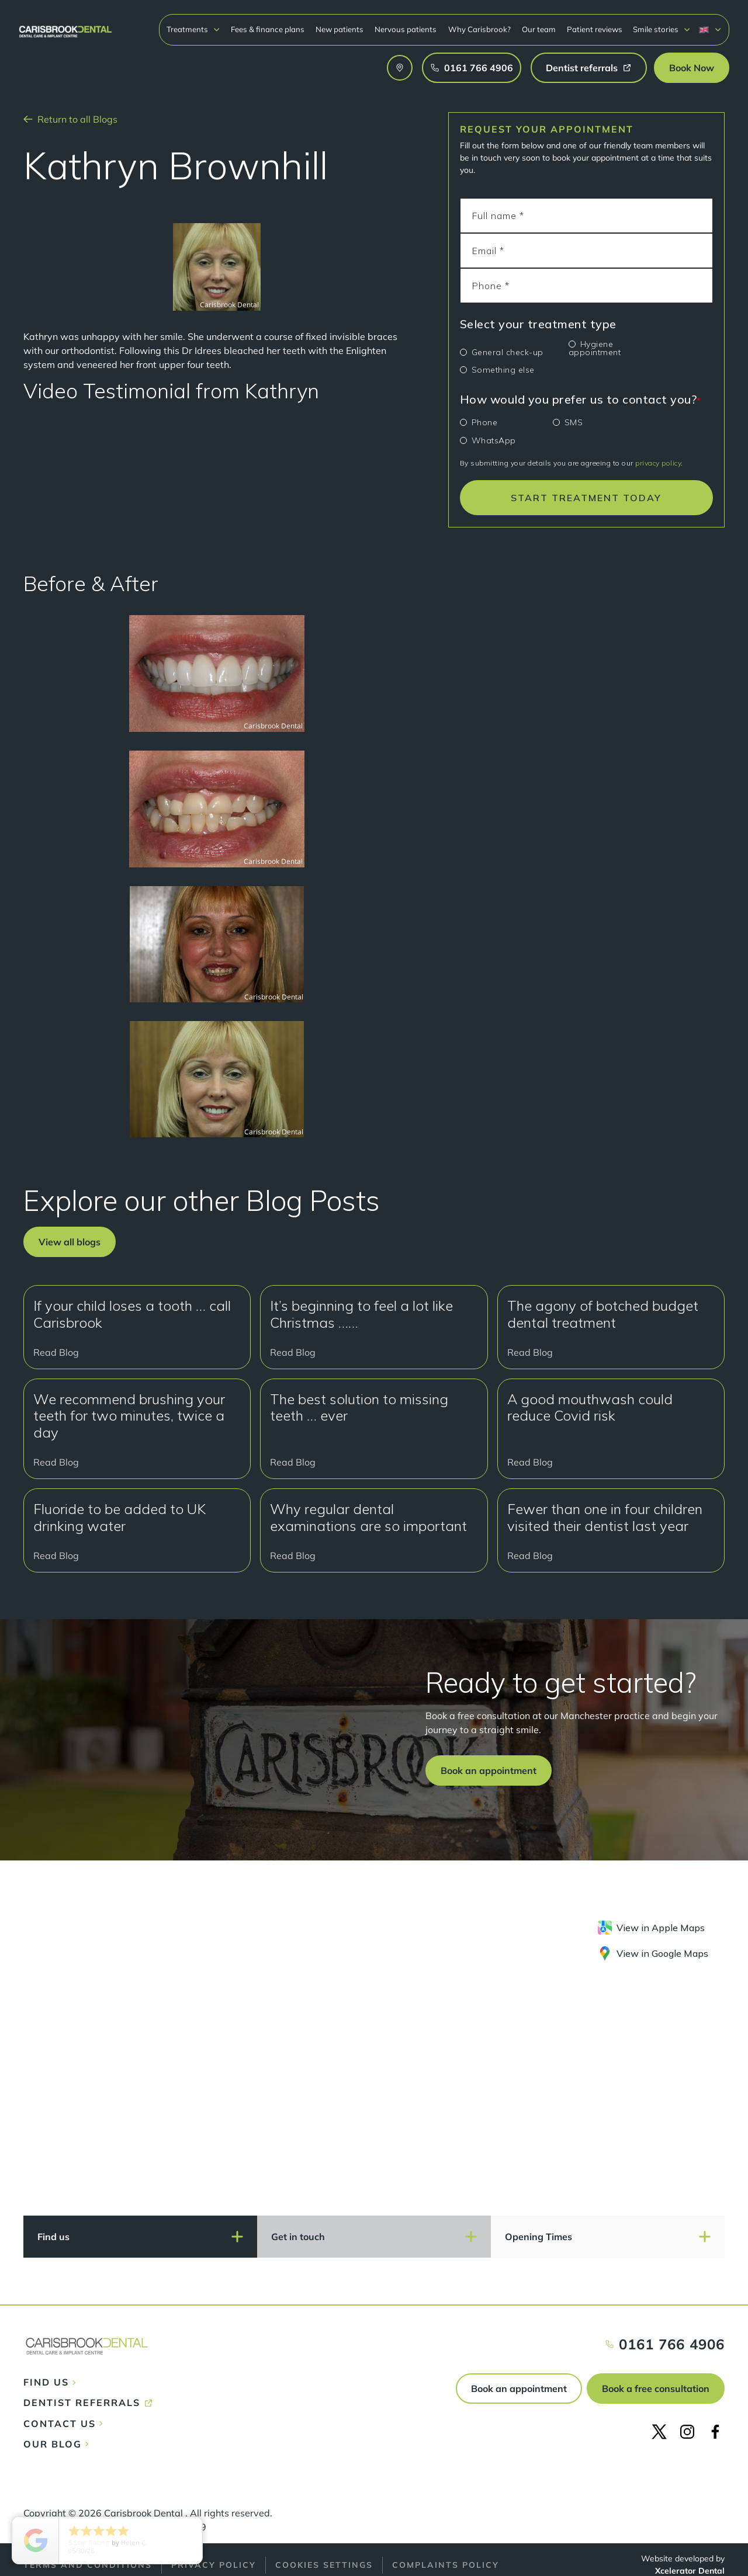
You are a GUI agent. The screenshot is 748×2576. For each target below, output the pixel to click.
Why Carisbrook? (479, 29)
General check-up (507, 352)
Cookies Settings (324, 2565)
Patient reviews (594, 29)
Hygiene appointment (595, 348)
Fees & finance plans (267, 29)
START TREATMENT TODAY (586, 498)
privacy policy (658, 463)
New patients (339, 29)
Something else (503, 370)
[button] (193, 29)
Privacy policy (213, 2565)
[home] (65, 26)
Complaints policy (445, 2565)
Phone (485, 422)
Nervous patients (406, 29)
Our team (539, 29)
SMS (574, 422)
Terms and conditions (87, 2565)
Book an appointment (519, 2388)
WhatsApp (494, 440)
